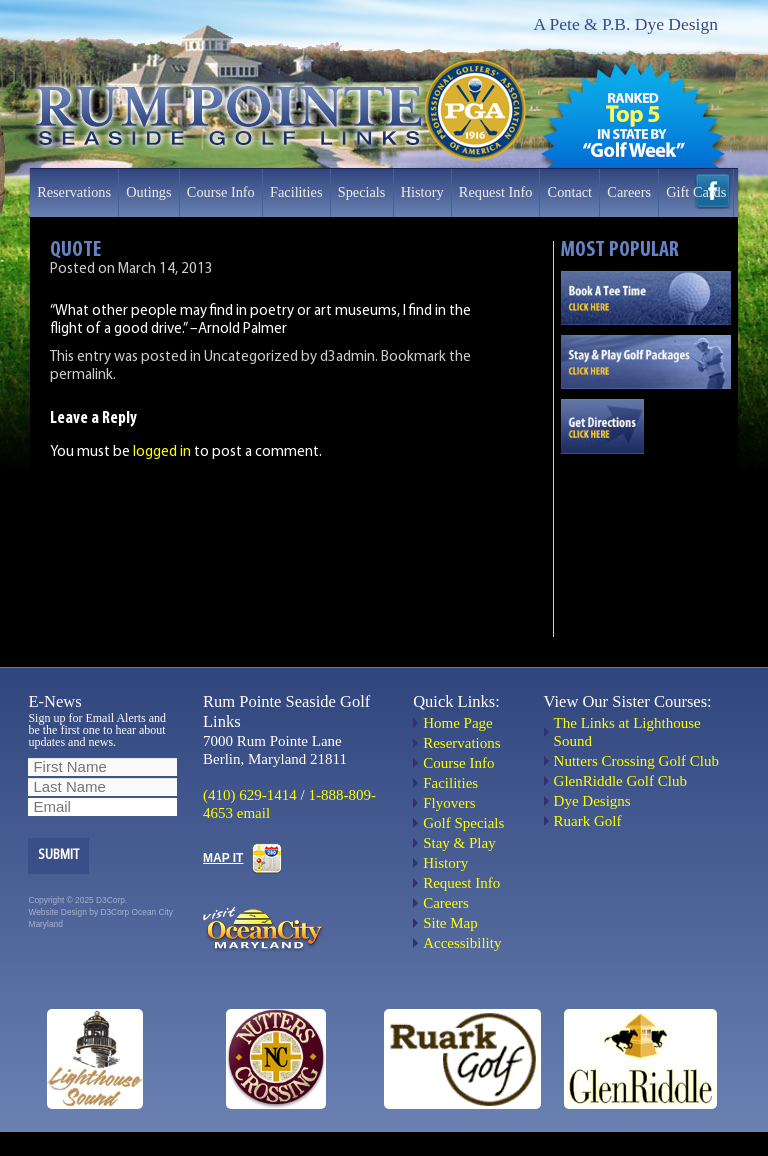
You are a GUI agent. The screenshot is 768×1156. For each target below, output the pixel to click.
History (422, 192)
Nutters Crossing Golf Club (636, 761)
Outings (148, 192)
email (253, 813)
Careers (629, 192)
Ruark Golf (588, 821)
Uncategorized (251, 357)
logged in (162, 452)
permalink (81, 375)
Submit (58, 855)
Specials (362, 192)
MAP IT (223, 858)
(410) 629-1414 (250, 795)
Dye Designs (592, 801)
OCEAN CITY (646, 535)
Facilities (296, 192)
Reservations (74, 192)
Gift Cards (696, 192)
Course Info (221, 192)
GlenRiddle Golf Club (620, 781)
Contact (570, 192)
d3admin (347, 357)
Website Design (57, 912)
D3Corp (114, 912)
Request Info (495, 192)
